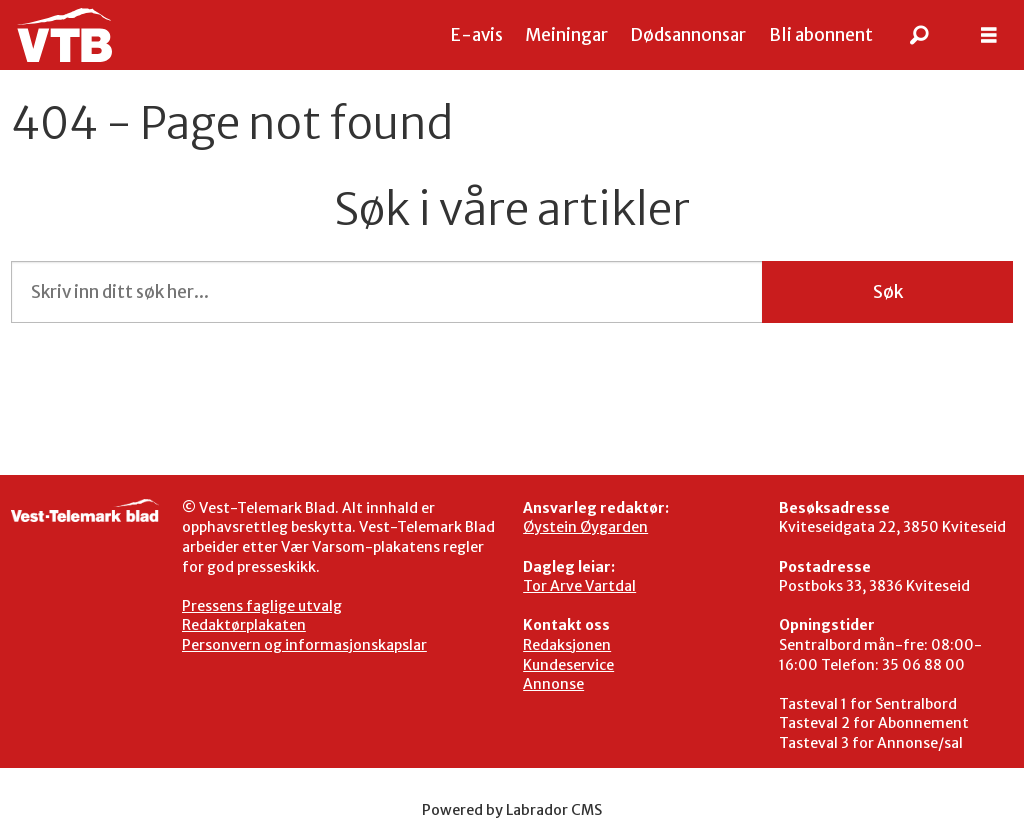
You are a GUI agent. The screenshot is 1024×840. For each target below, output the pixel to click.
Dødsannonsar (688, 35)
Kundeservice (568, 665)
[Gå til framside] (64, 35)
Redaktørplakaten (244, 625)
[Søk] (919, 35)
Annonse (553, 684)
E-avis (477, 35)
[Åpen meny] (989, 35)
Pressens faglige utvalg (262, 606)
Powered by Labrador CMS (512, 810)
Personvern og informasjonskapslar (304, 645)
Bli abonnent (821, 35)
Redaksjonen (567, 645)
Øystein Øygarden (585, 527)
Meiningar (566, 35)
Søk (888, 292)
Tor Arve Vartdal (579, 586)
